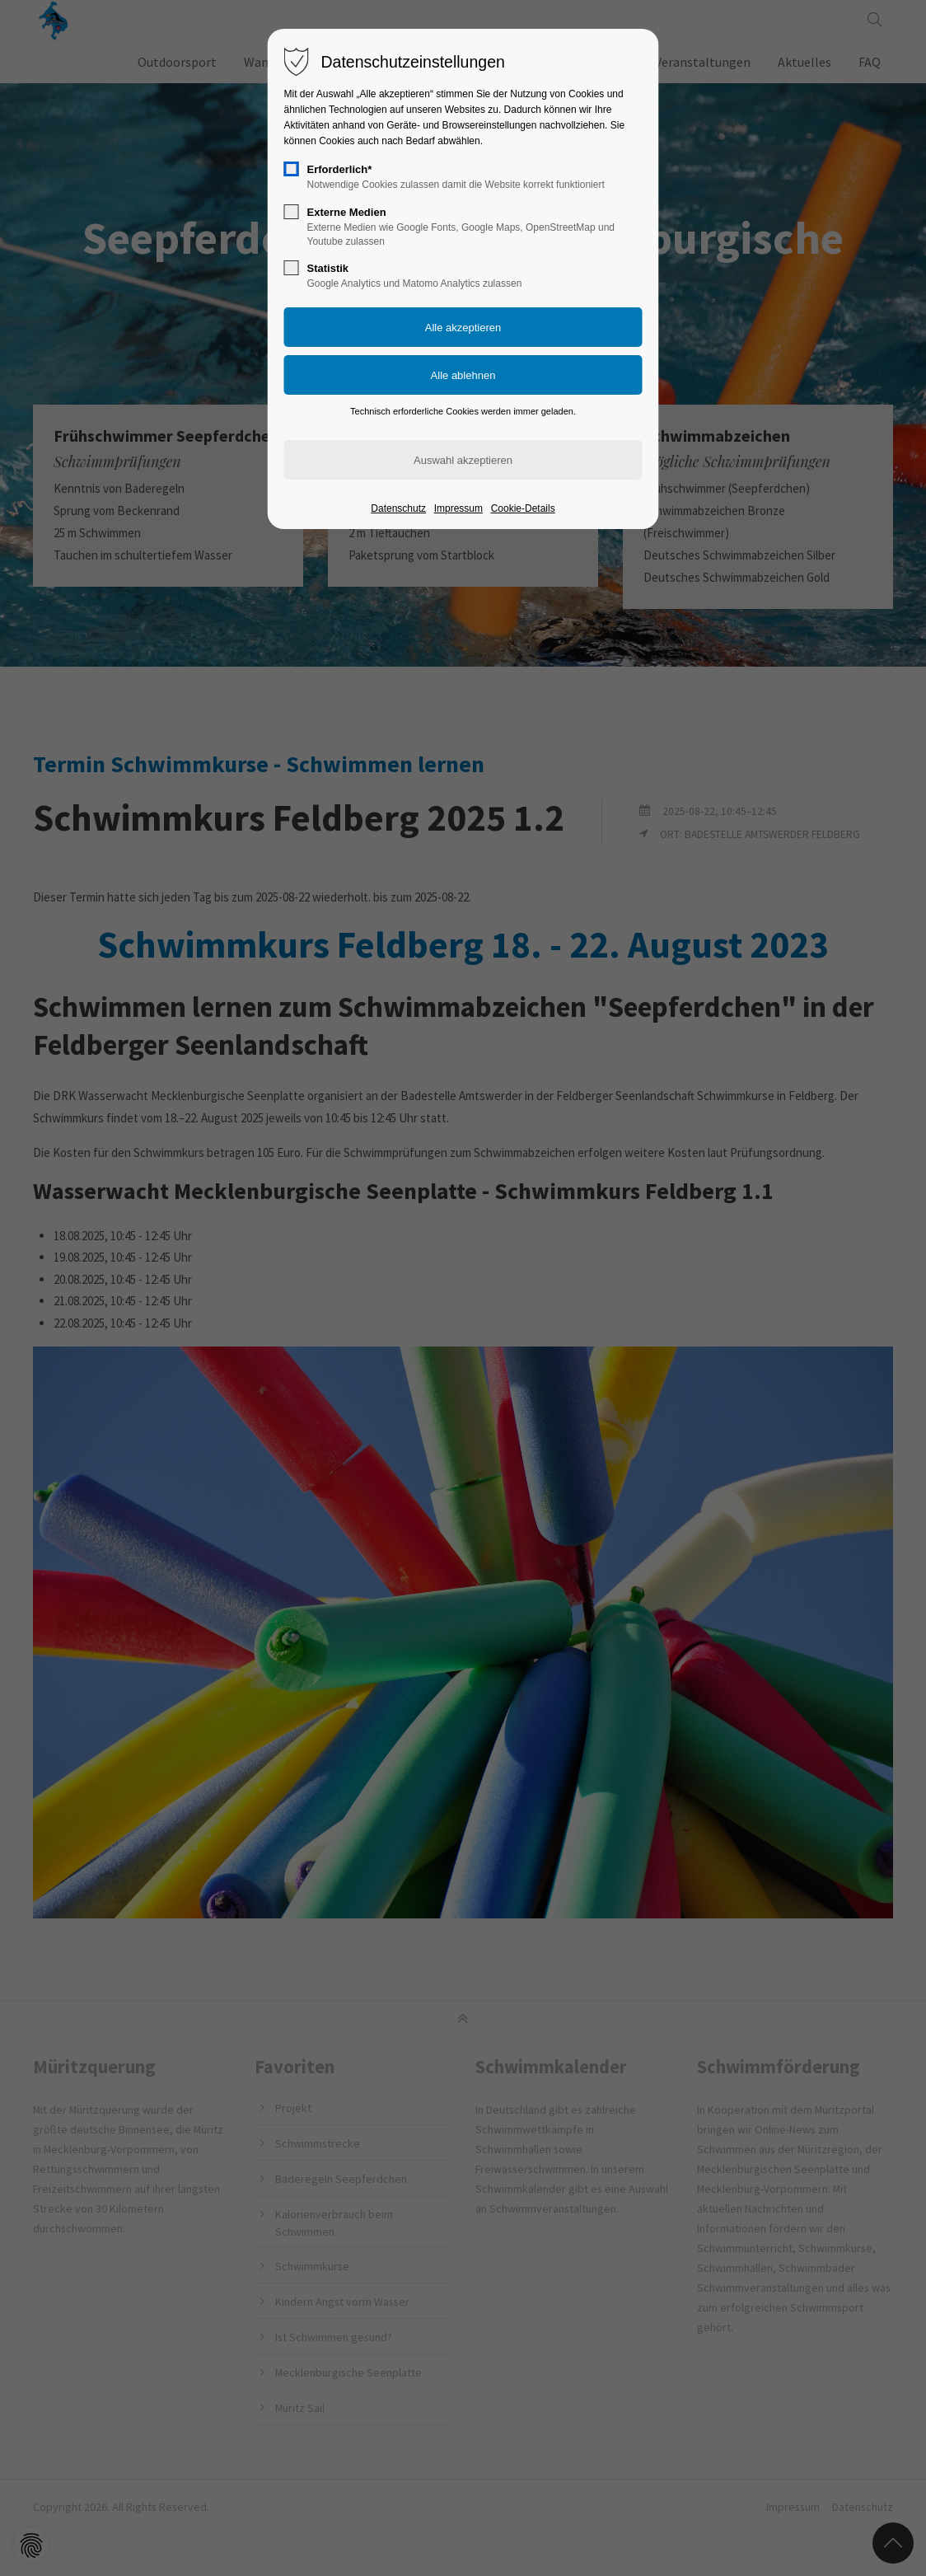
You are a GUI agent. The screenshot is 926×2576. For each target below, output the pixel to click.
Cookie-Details (523, 508)
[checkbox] (291, 169)
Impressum (458, 508)
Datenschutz (398, 508)
